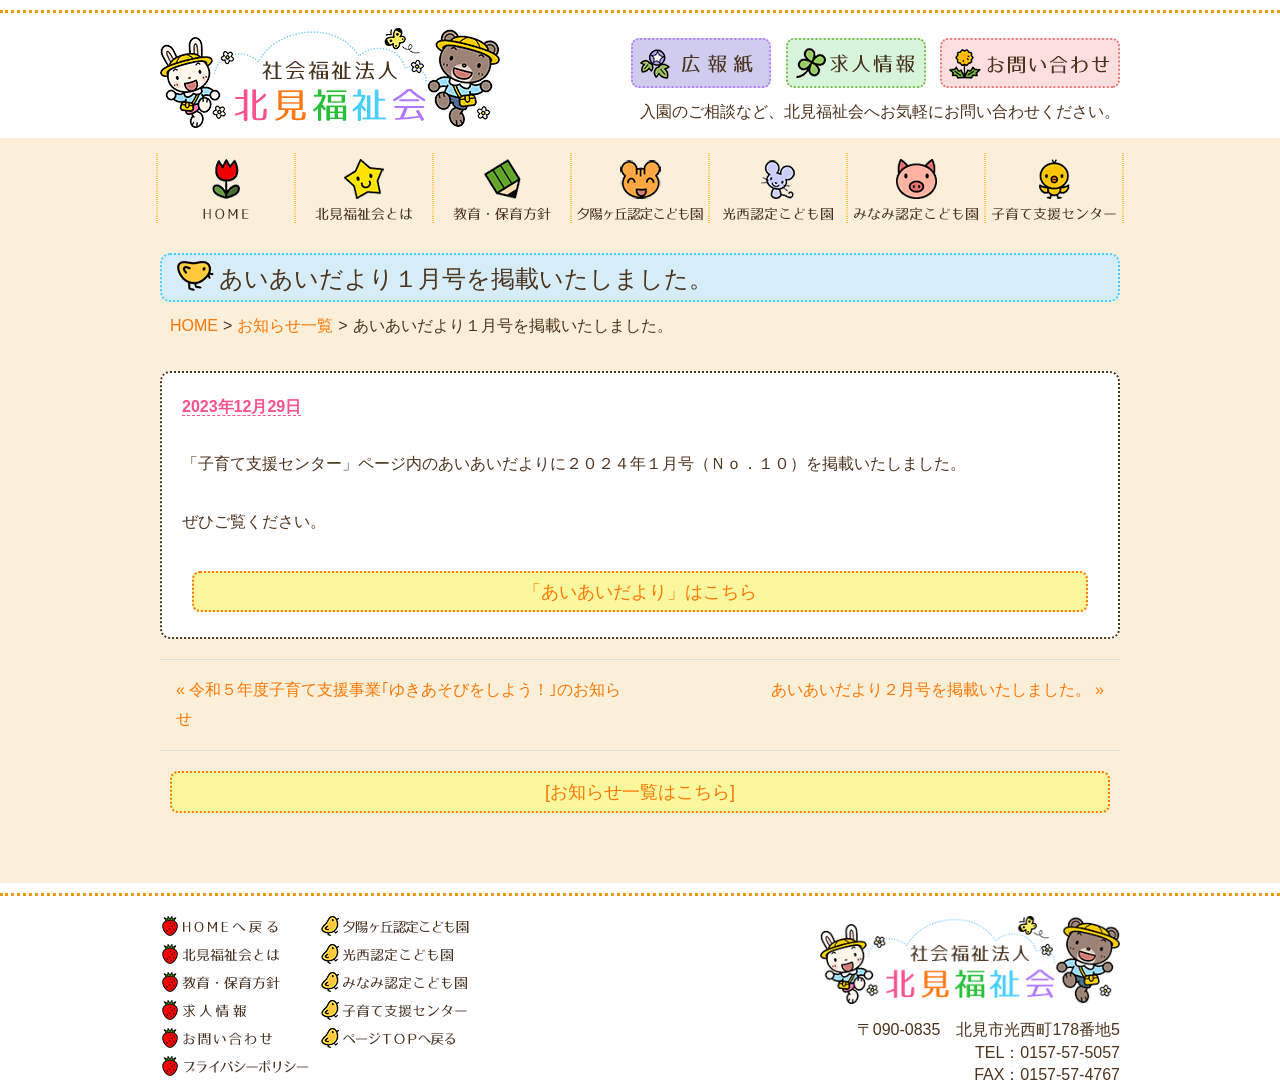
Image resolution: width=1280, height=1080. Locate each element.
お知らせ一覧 (285, 325)
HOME (194, 325)
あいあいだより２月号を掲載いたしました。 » (937, 689)
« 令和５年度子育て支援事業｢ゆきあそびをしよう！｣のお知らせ (398, 704)
